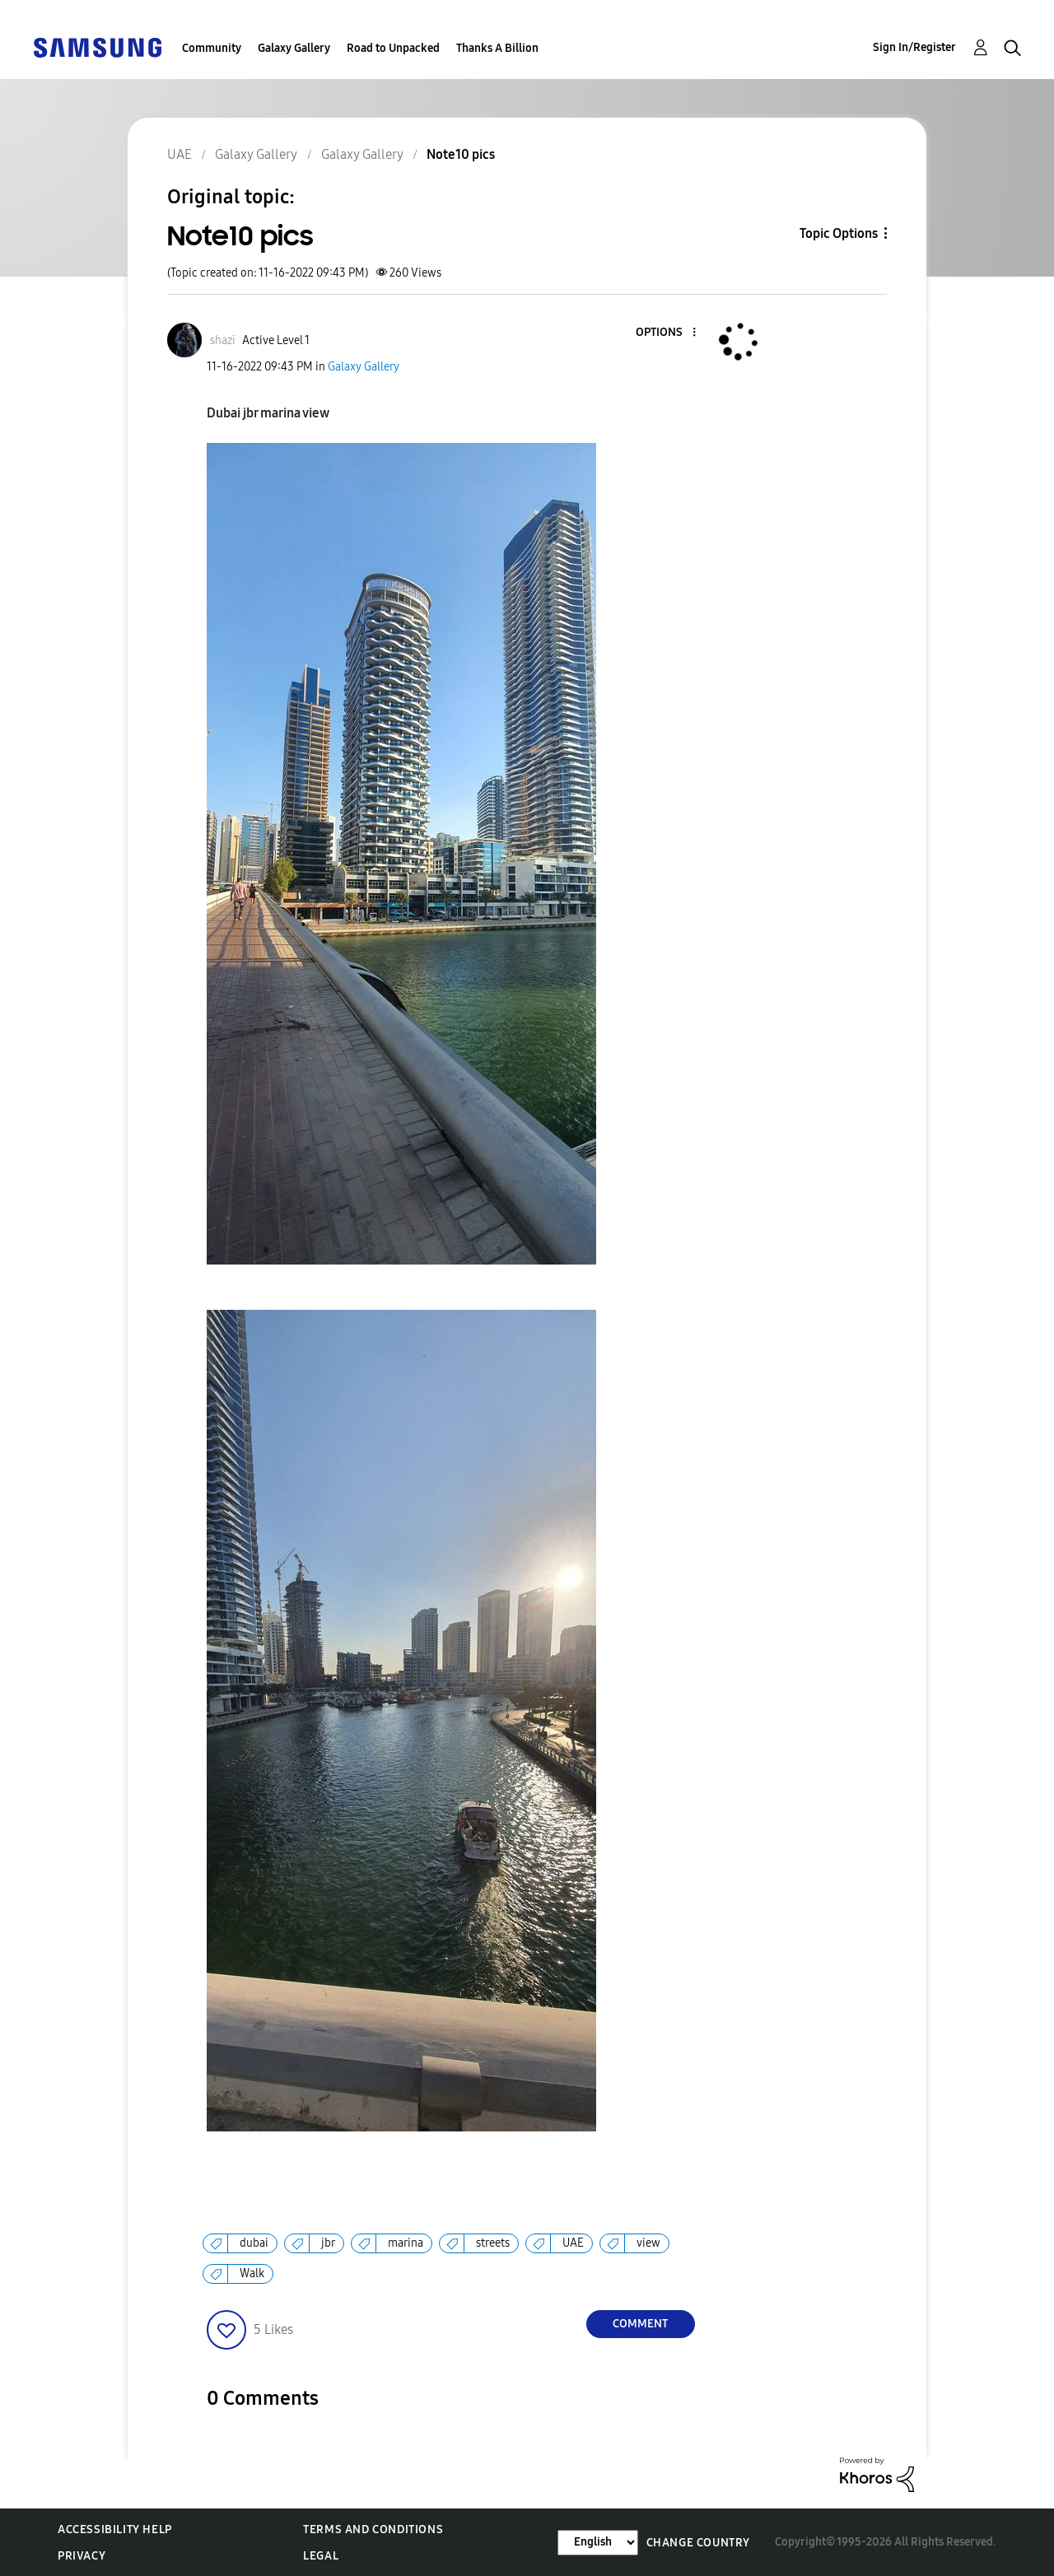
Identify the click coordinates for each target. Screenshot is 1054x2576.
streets (493, 2243)
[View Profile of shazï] (223, 340)
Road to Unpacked (393, 48)
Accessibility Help (115, 2529)
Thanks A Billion (497, 48)
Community (211, 48)
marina (405, 2243)
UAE (573, 2243)
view (648, 2243)
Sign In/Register (914, 47)
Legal (320, 2556)
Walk (252, 2273)
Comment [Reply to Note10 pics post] (640, 2324)
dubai (254, 2243)
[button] (666, 333)
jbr (328, 2243)
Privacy (81, 2556)
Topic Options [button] (839, 233)
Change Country (698, 2543)
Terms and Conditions (373, 2529)
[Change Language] (597, 2542)
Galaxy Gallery (294, 48)
